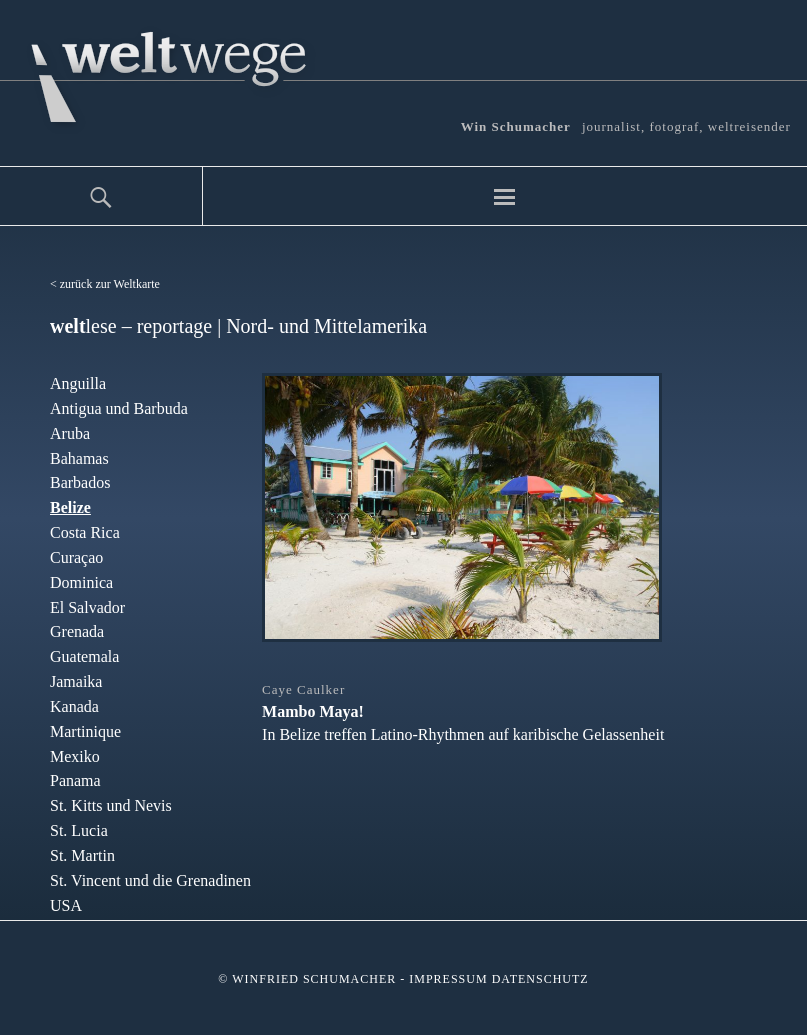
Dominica (81, 582)
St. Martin (82, 855)
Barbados (80, 482)
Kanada (74, 706)
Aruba (70, 433)
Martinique (85, 731)
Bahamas (79, 458)
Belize (70, 507)
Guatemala (84, 656)
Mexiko (75, 756)
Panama (75, 780)
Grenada (77, 631)
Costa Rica (85, 532)
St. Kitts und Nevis (111, 805)
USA (66, 905)
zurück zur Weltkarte (110, 284)
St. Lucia (79, 830)
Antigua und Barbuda (119, 408)
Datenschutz (540, 979)
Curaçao (76, 557)
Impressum (448, 979)
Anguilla (78, 383)
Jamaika (76, 681)
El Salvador (87, 607)
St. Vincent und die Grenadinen (150, 880)
